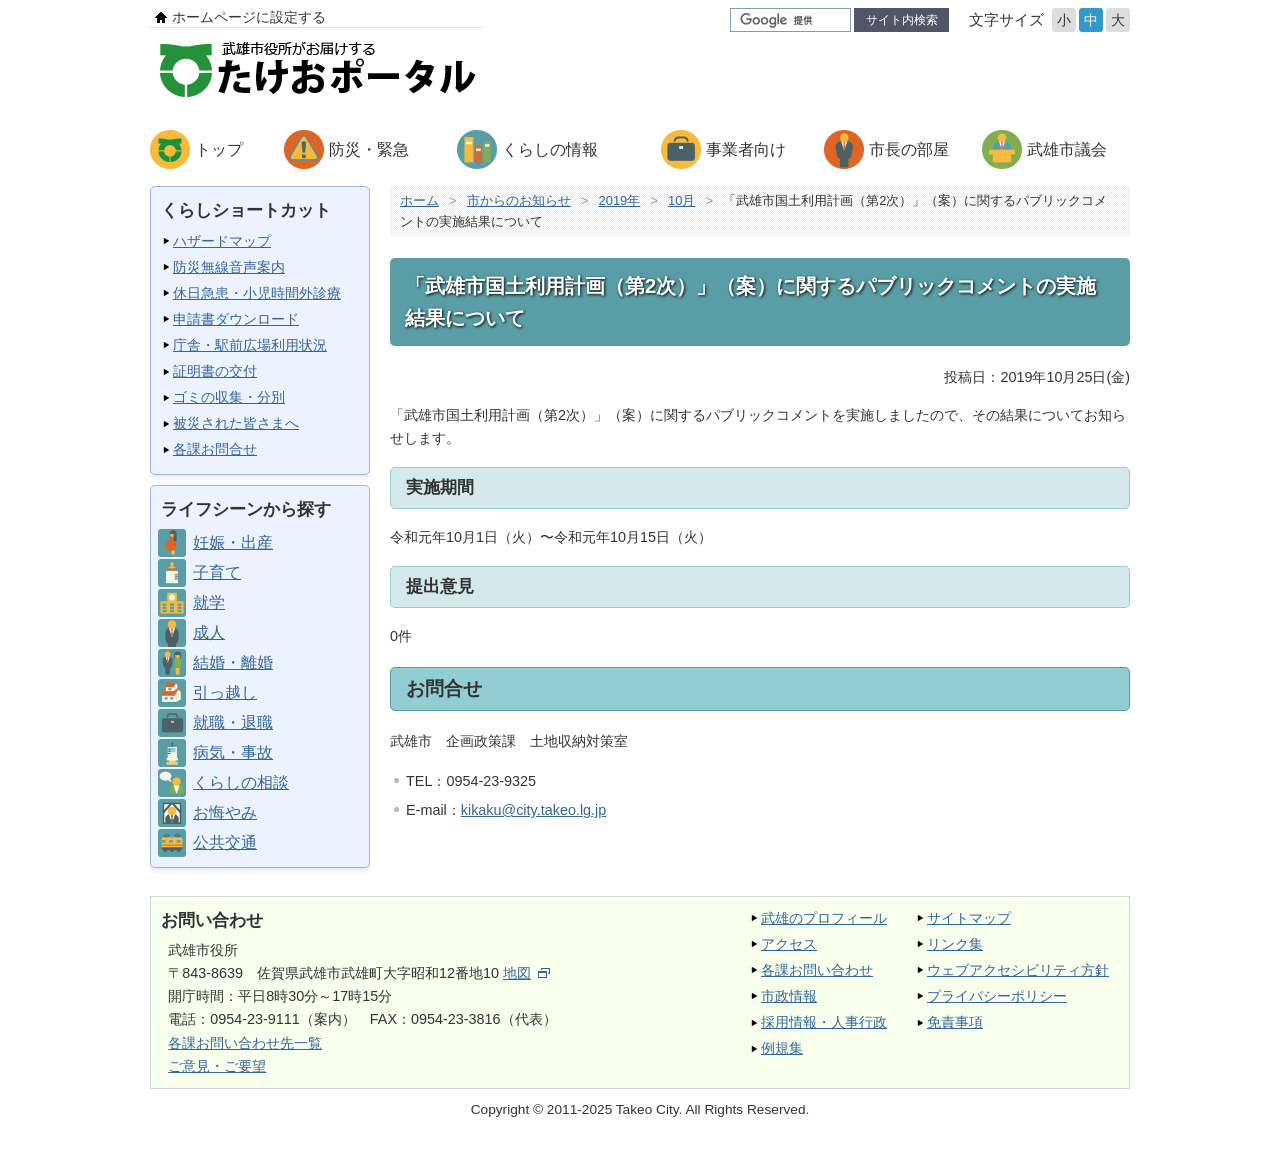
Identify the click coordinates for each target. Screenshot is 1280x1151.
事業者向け (746, 149)
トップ (219, 149)
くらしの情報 (550, 149)
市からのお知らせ (519, 200)
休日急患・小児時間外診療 (257, 293)
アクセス (789, 944)
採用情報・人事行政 (824, 1022)
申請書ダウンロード (236, 319)
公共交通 (225, 842)
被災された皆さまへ (236, 423)
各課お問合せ (215, 449)
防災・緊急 (369, 149)
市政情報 (789, 996)
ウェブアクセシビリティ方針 (1018, 970)
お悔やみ (225, 812)
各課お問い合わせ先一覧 (245, 1043)
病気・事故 (233, 752)
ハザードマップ (222, 241)
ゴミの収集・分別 (229, 397)
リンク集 (955, 944)
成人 (209, 632)
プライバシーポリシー (997, 996)
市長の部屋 (909, 149)
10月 (681, 200)
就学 (209, 602)
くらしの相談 (241, 782)
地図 (526, 973)
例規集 (782, 1048)
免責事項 (955, 1022)
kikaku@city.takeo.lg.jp (534, 810)
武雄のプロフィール (824, 918)
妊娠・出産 (233, 542)
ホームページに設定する (249, 17)
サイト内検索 (902, 20)
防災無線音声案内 (229, 267)
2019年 (619, 200)
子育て (217, 572)
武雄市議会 (1067, 149)
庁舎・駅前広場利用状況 (250, 345)
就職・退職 (233, 722)
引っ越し (225, 692)
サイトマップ (969, 918)
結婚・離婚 (233, 662)
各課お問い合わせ (817, 970)
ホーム (419, 200)
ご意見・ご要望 (217, 1066)
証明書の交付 (215, 371)
